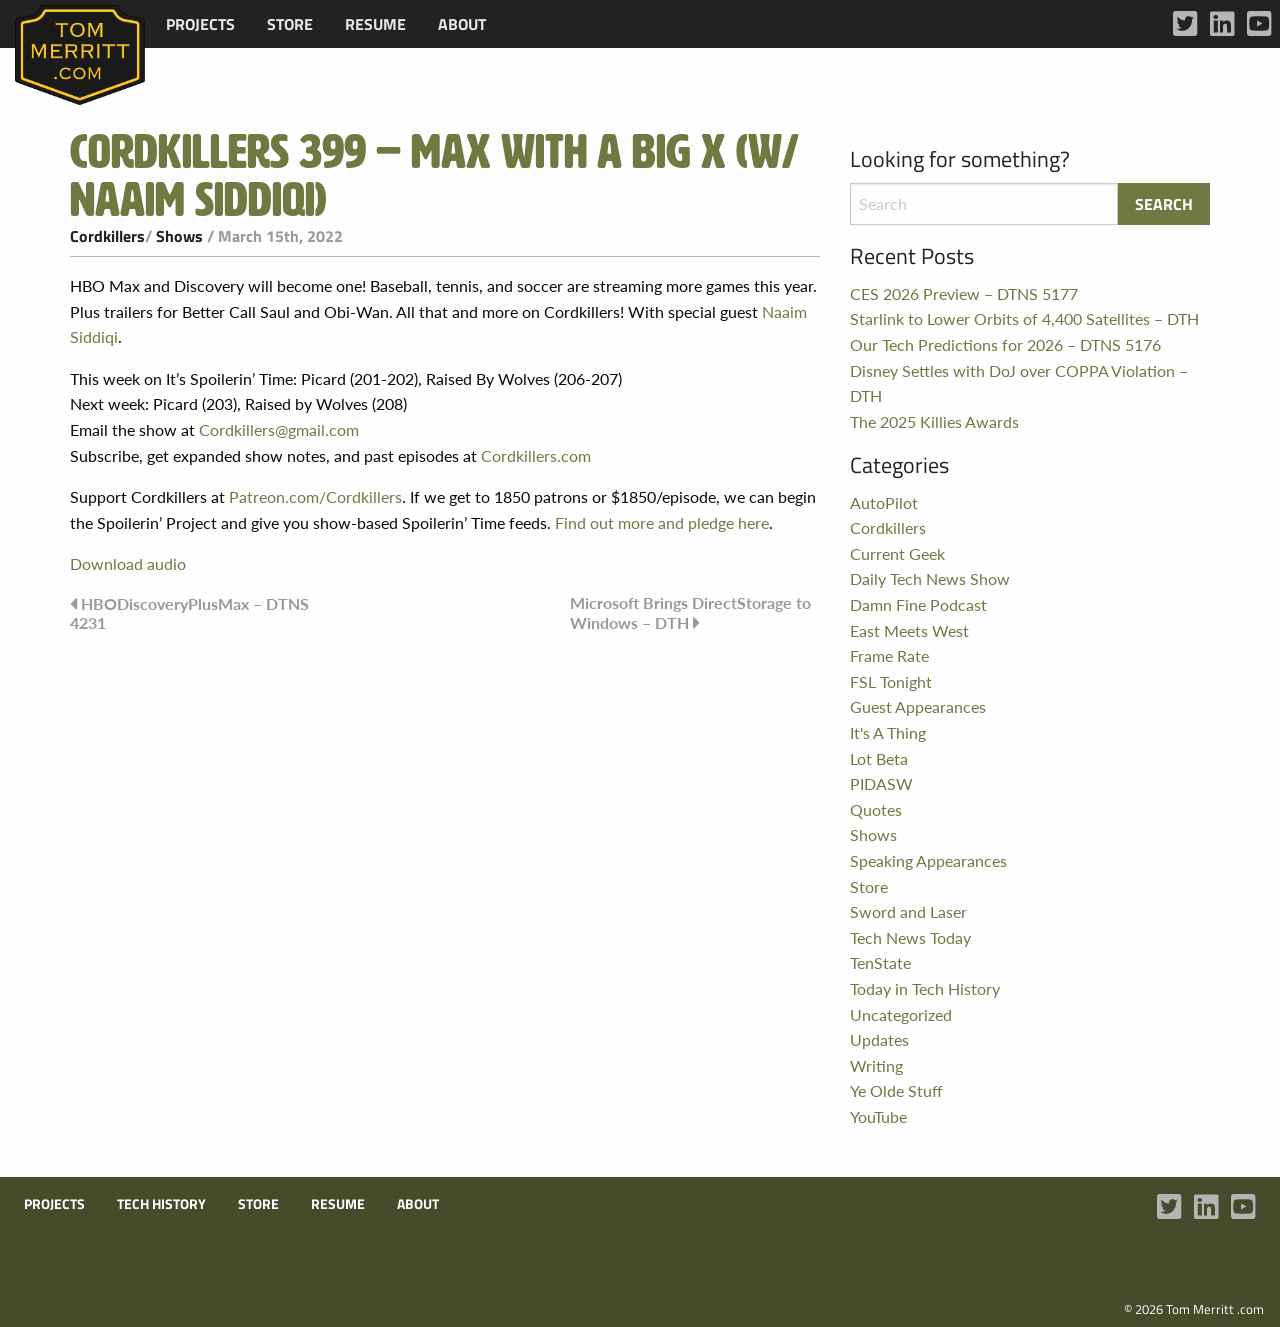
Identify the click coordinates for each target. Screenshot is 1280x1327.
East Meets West (909, 630)
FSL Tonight (891, 681)
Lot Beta (879, 758)
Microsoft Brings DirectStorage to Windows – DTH (690, 612)
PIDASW (881, 783)
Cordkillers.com (536, 455)
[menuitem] (200, 24)
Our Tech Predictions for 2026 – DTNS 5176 (1005, 344)
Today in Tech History (925, 988)
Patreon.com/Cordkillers (315, 496)
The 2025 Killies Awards (934, 421)
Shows (179, 236)
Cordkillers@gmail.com (279, 429)
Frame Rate (889, 655)
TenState (880, 962)
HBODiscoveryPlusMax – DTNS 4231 (189, 613)
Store (290, 24)
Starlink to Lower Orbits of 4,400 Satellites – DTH (1024, 318)
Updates (879, 1039)
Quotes (876, 809)
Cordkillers (107, 236)
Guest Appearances (918, 706)
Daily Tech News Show (930, 578)
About (462, 24)
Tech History (161, 1204)
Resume (375, 24)
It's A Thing (888, 732)
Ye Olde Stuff (896, 1090)
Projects (200, 24)
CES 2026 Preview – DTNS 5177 (964, 293)
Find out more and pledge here (662, 522)
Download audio (128, 563)
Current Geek (897, 553)
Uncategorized (901, 1014)
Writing (876, 1065)
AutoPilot (884, 502)
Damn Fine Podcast (918, 604)
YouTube (878, 1116)
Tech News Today (910, 937)
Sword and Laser (908, 911)
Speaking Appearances (928, 860)
